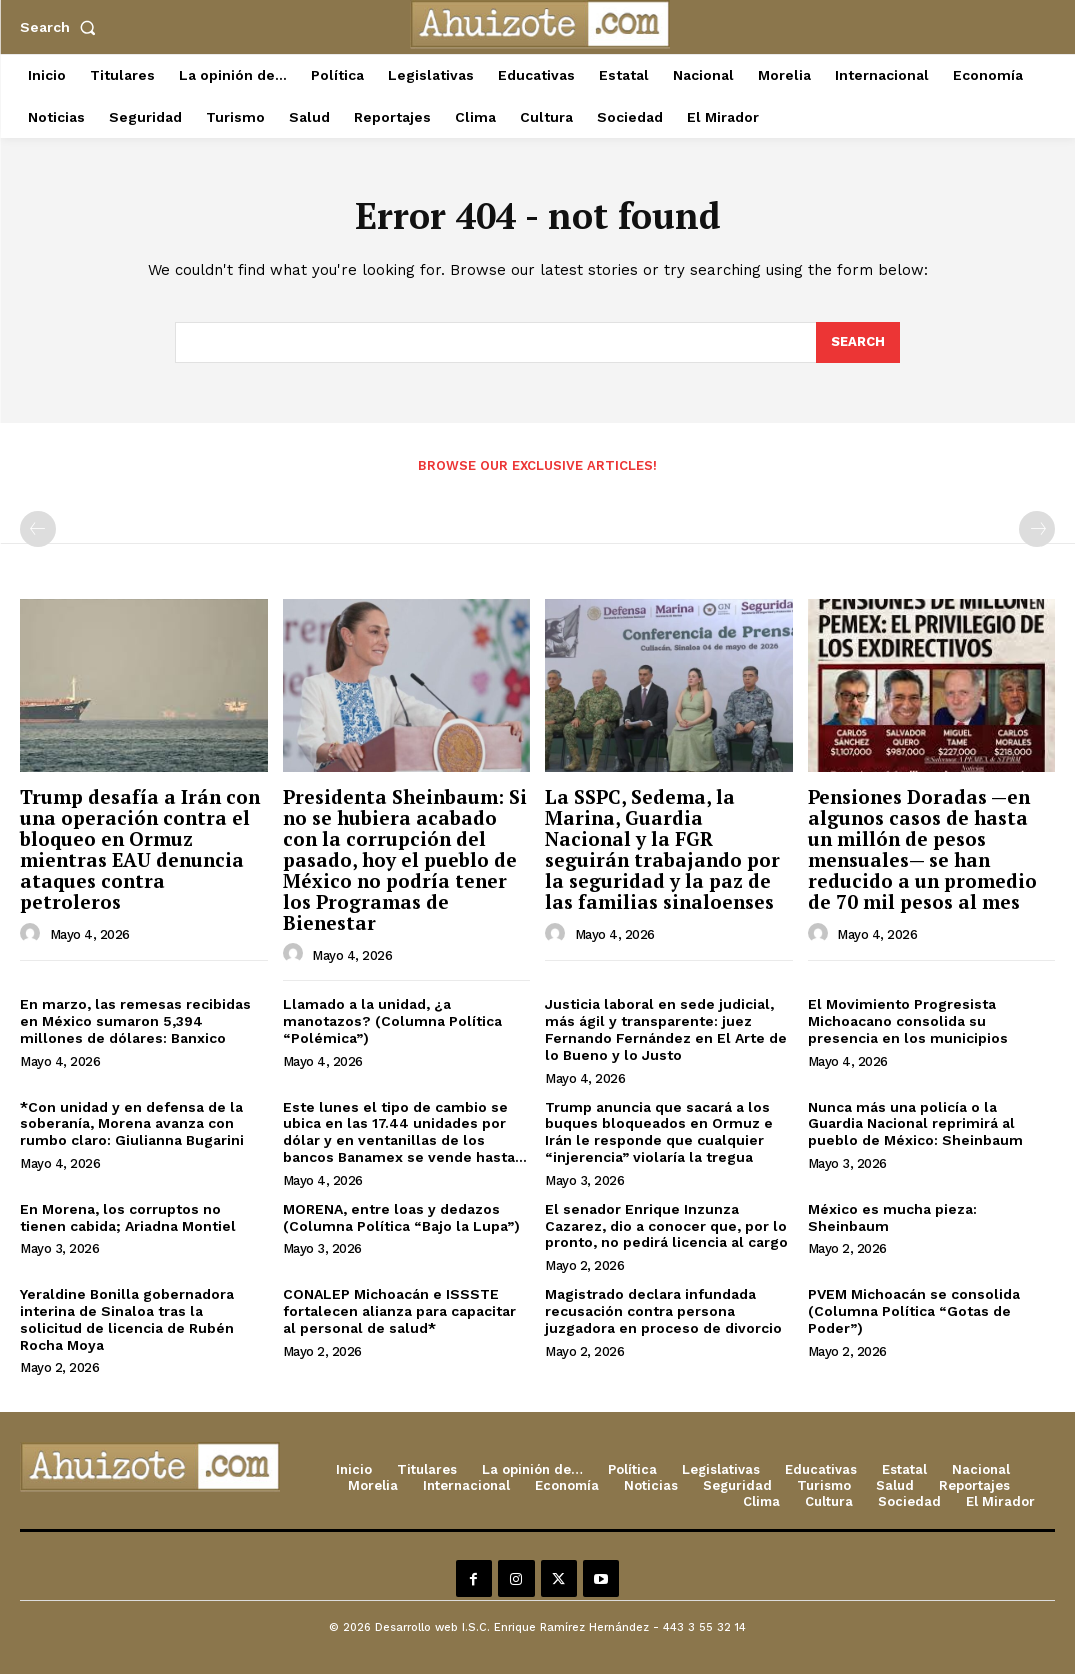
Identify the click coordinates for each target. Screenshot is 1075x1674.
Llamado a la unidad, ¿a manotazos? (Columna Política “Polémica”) (392, 1021)
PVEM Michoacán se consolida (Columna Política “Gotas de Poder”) (914, 1311)
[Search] (858, 343)
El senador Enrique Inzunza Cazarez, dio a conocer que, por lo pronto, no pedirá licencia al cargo (666, 1226)
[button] (62, 27)
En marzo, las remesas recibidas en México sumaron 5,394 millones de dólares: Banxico (135, 1021)
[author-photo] (33, 934)
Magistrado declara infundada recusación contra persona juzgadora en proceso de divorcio (663, 1311)
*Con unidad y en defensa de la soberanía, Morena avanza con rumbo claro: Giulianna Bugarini (132, 1124)
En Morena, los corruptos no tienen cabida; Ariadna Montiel (128, 1217)
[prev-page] (38, 529)
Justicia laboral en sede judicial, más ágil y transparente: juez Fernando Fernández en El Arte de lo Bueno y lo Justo (666, 1029)
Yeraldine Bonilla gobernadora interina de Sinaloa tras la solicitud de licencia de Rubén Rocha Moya (127, 1319)
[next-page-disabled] (1037, 529)
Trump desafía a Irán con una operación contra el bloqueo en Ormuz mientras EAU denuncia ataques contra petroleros (140, 848)
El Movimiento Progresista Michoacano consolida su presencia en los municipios (908, 1021)
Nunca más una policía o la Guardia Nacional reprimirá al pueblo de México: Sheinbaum (915, 1124)
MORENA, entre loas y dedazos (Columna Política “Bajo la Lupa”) (401, 1217)
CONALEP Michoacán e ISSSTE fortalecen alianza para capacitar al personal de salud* (399, 1311)
